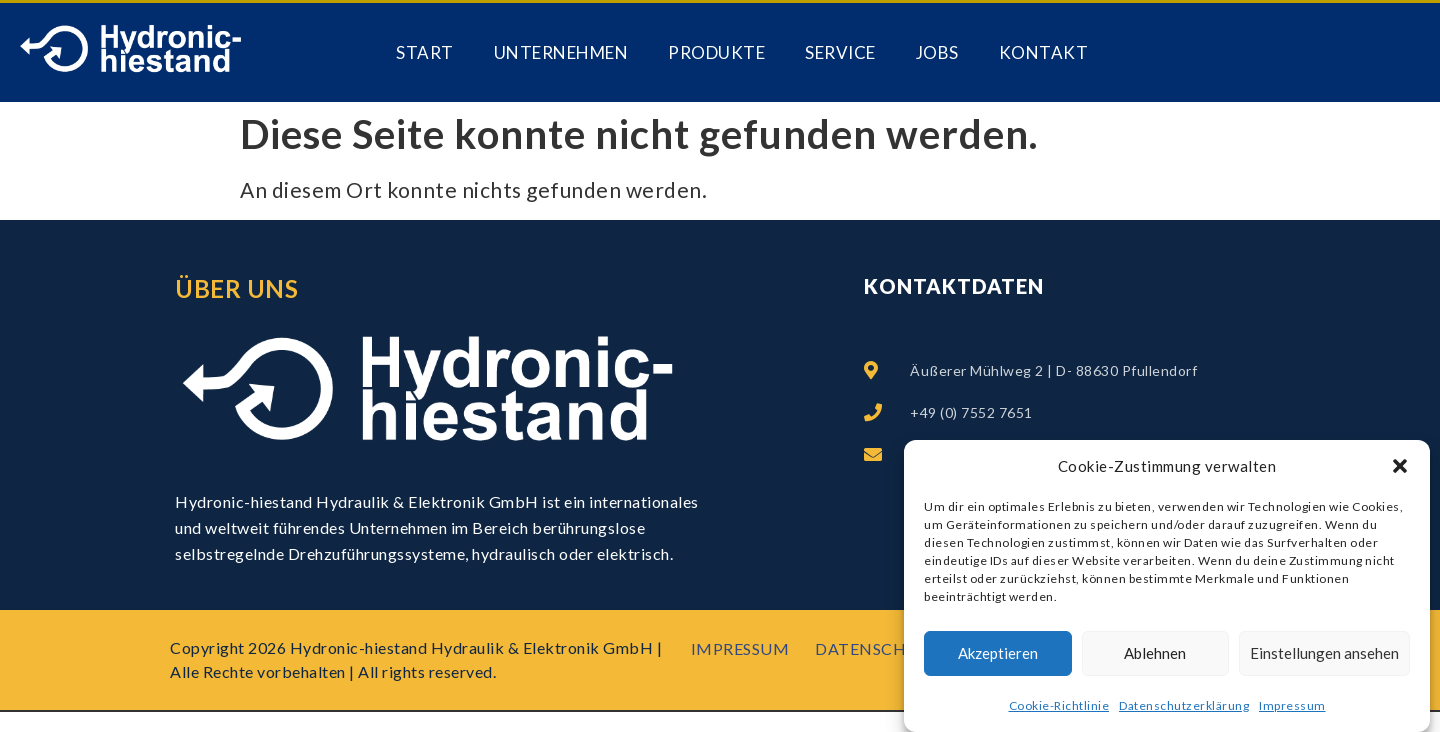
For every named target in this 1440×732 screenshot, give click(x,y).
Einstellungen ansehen (1324, 655)
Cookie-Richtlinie (1059, 707)
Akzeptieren (998, 655)
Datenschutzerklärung (1184, 707)
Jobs (937, 52)
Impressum (1292, 707)
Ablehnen (1155, 655)
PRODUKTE (716, 52)
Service (840, 52)
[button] (1400, 468)
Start (425, 52)
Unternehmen (561, 52)
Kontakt (1044, 52)
